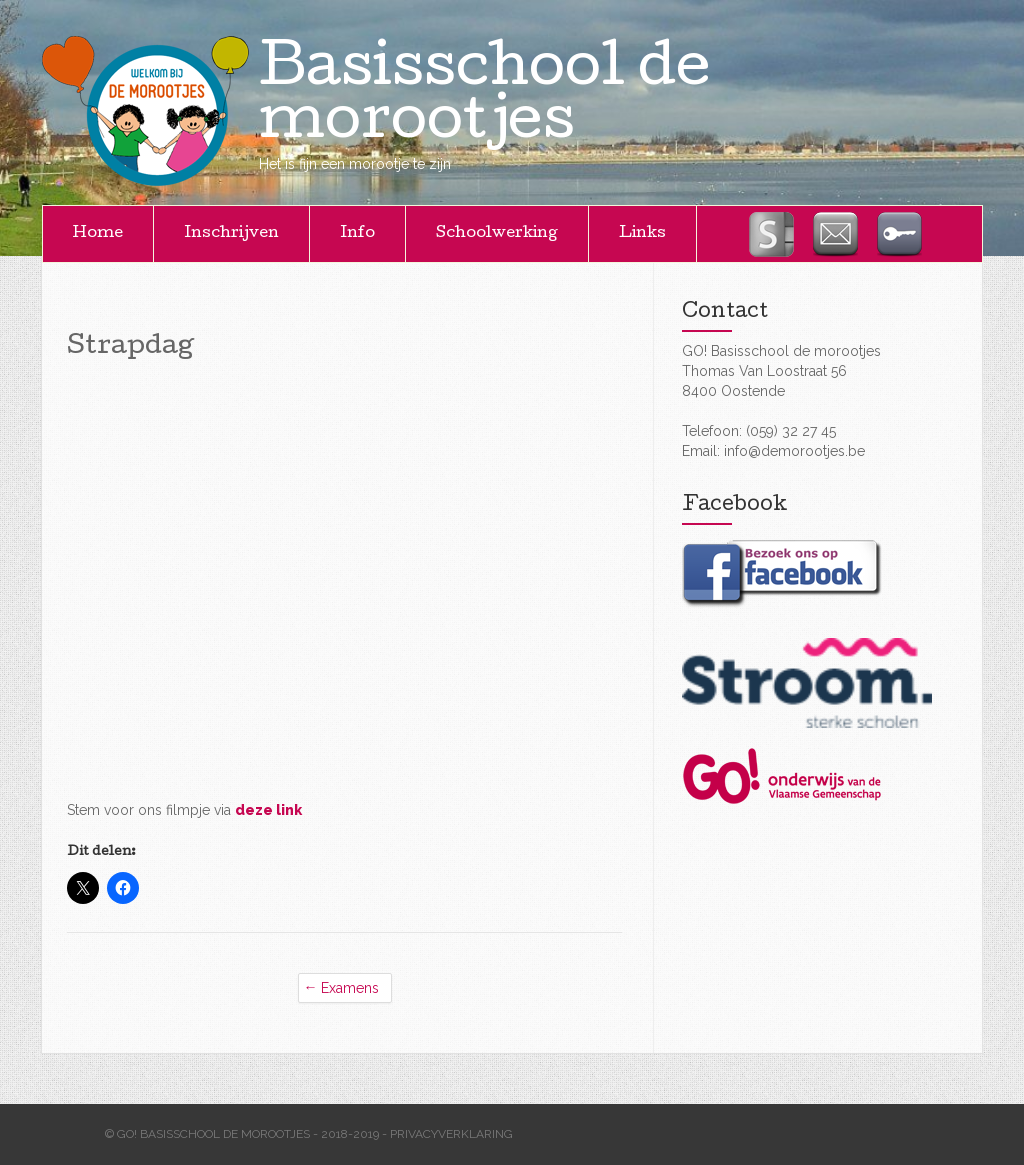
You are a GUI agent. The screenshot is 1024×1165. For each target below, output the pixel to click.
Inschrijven (231, 234)
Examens (350, 988)
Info (357, 234)
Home (98, 234)
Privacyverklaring (451, 1134)
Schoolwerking (497, 234)
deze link (268, 810)
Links (642, 234)
